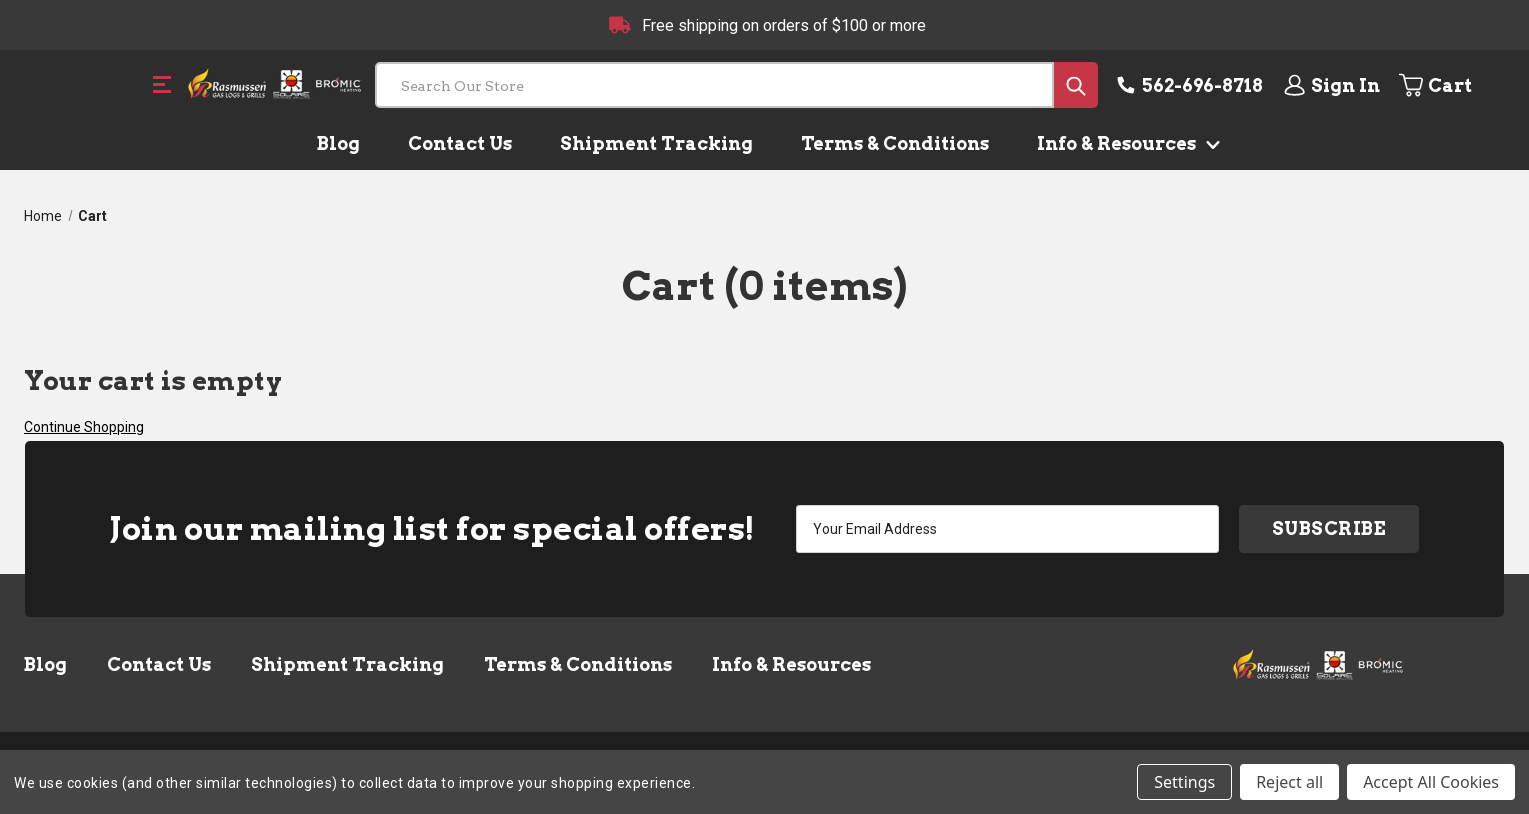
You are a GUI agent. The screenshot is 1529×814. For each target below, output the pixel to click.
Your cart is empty (153, 380)
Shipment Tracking (656, 143)
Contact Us (460, 143)
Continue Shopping (84, 427)
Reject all (1289, 782)
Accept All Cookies (1431, 782)
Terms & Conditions (895, 143)
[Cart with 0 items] (1450, 85)
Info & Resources (1124, 143)
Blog (338, 143)
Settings (1184, 782)
